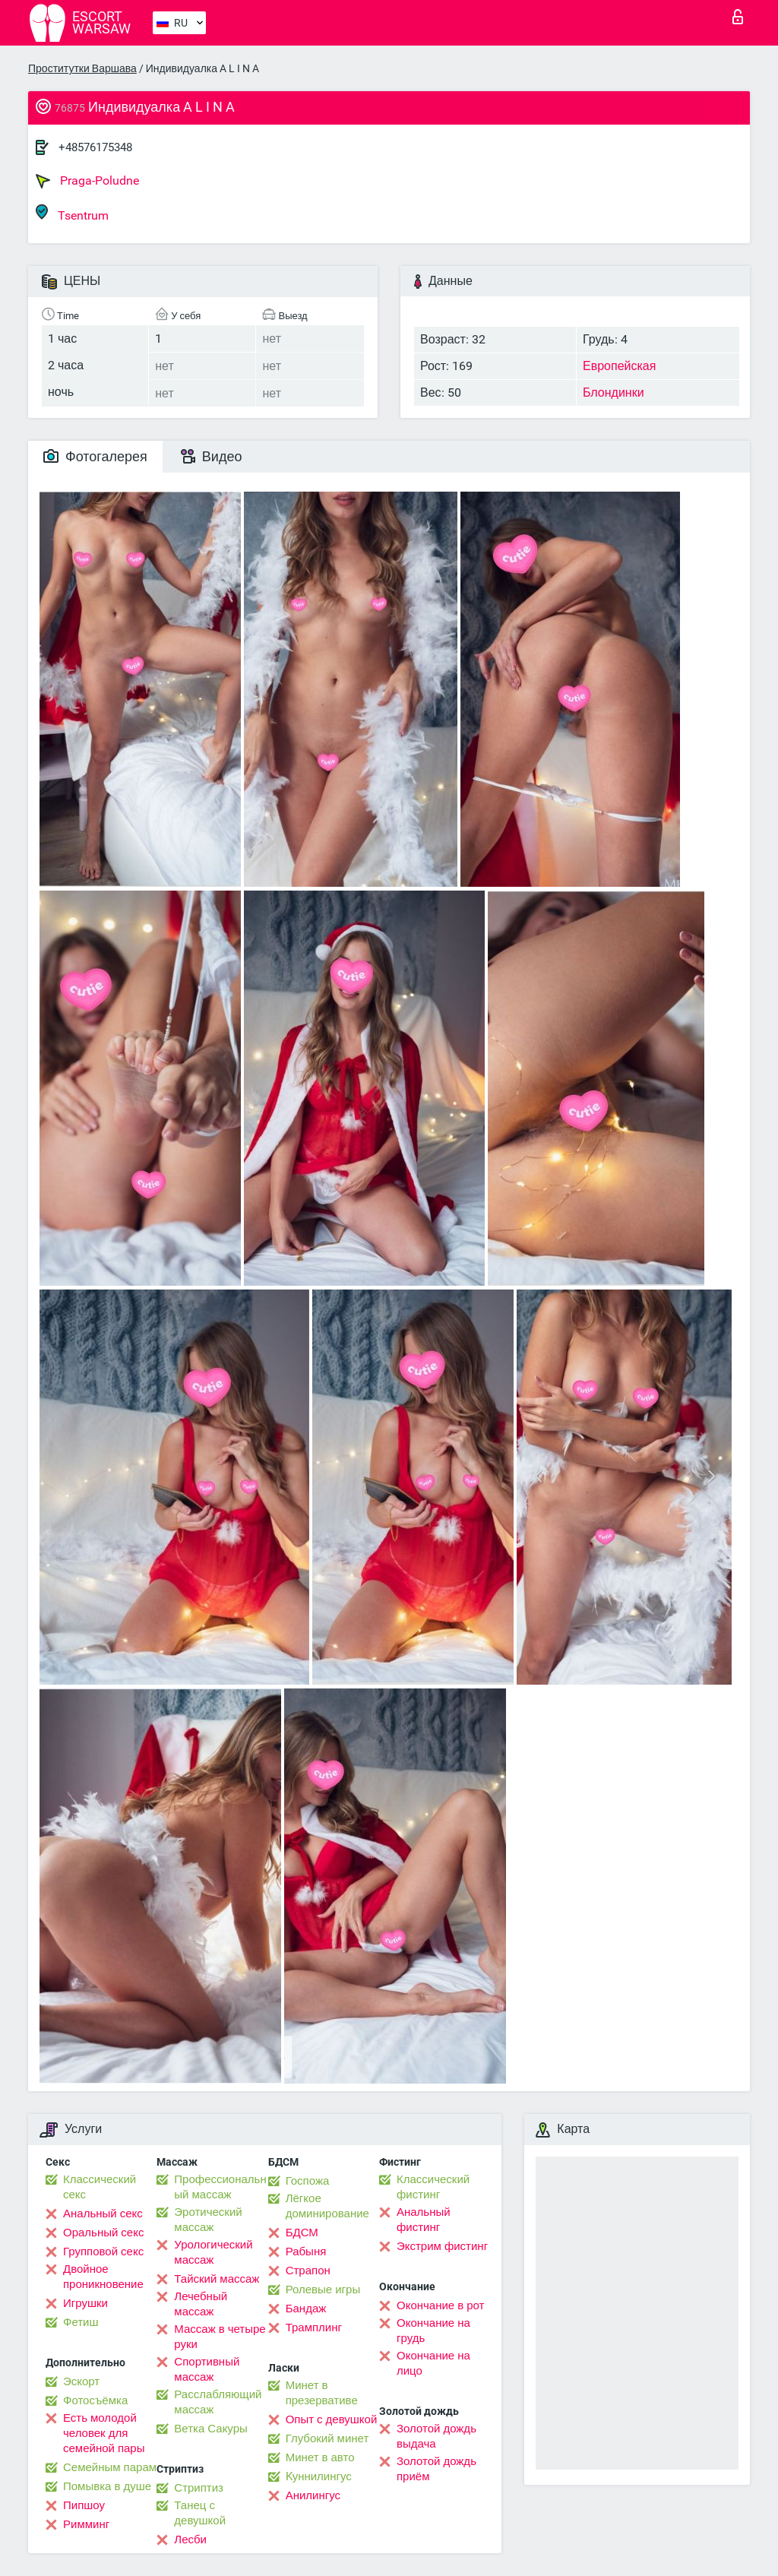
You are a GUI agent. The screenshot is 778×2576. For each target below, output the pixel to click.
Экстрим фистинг (442, 2246)
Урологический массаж (213, 2252)
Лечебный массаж (200, 2304)
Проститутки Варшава (82, 68)
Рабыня (306, 2251)
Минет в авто (320, 2457)
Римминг (86, 2524)
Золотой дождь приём (436, 2468)
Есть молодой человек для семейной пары (103, 2433)
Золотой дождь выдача (436, 2436)
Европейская (619, 366)
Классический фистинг (433, 2187)
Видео (211, 456)
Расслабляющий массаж (217, 2402)
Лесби (190, 2539)
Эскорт (81, 2381)
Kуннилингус (319, 2476)
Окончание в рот (440, 2305)
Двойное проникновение (103, 2276)
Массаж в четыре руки (219, 2336)
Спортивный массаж (206, 2369)
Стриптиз (198, 2488)
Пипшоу (84, 2505)
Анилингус (313, 2495)
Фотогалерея (95, 456)
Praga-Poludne (87, 180)
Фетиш (81, 2322)
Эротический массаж (208, 2219)
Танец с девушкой (200, 2512)
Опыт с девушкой (332, 2419)
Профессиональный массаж (220, 2187)
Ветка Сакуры (210, 2428)
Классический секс (99, 2187)
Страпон (308, 2270)
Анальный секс (103, 2213)
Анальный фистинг (424, 2219)
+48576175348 (95, 147)
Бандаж (306, 2308)
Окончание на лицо (433, 2363)
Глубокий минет (327, 2438)
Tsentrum (72, 213)
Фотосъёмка (95, 2400)
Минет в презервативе (322, 2392)
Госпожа (308, 2181)
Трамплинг (314, 2327)
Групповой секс (103, 2251)
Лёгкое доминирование (327, 2205)
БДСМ (302, 2232)
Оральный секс (103, 2232)
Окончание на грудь (433, 2330)
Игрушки (85, 2303)
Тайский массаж (216, 2279)
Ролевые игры (323, 2289)
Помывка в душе (107, 2486)
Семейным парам (110, 2467)
